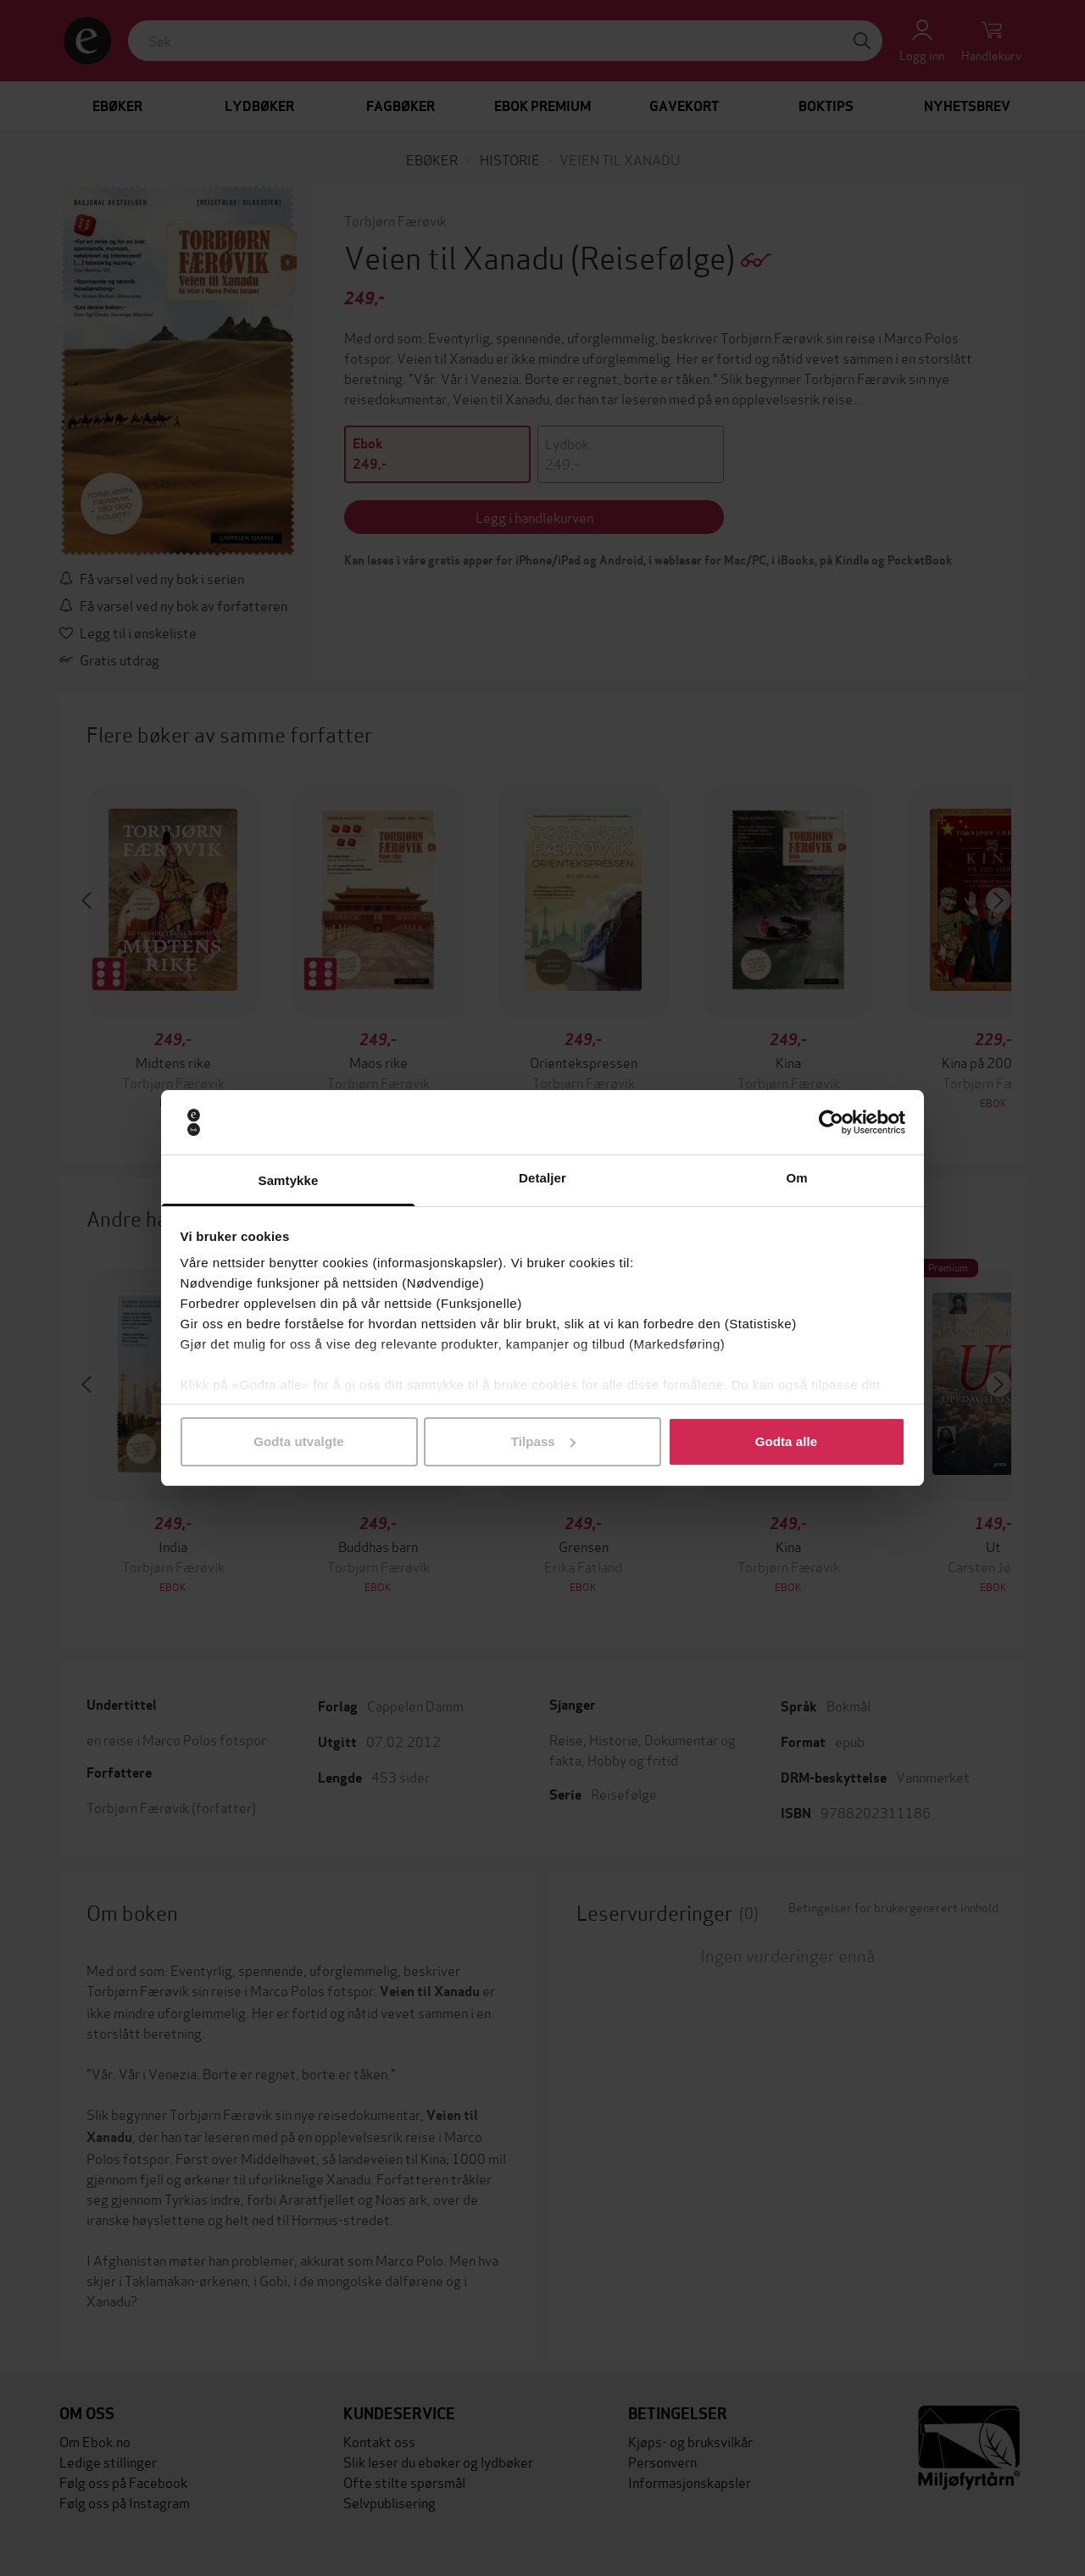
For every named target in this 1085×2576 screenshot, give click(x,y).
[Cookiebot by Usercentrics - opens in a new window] (831, 1122)
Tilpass (543, 1441)
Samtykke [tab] (289, 1180)
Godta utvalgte (298, 1441)
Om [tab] (796, 1178)
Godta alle (786, 1441)
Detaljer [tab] (542, 1178)
